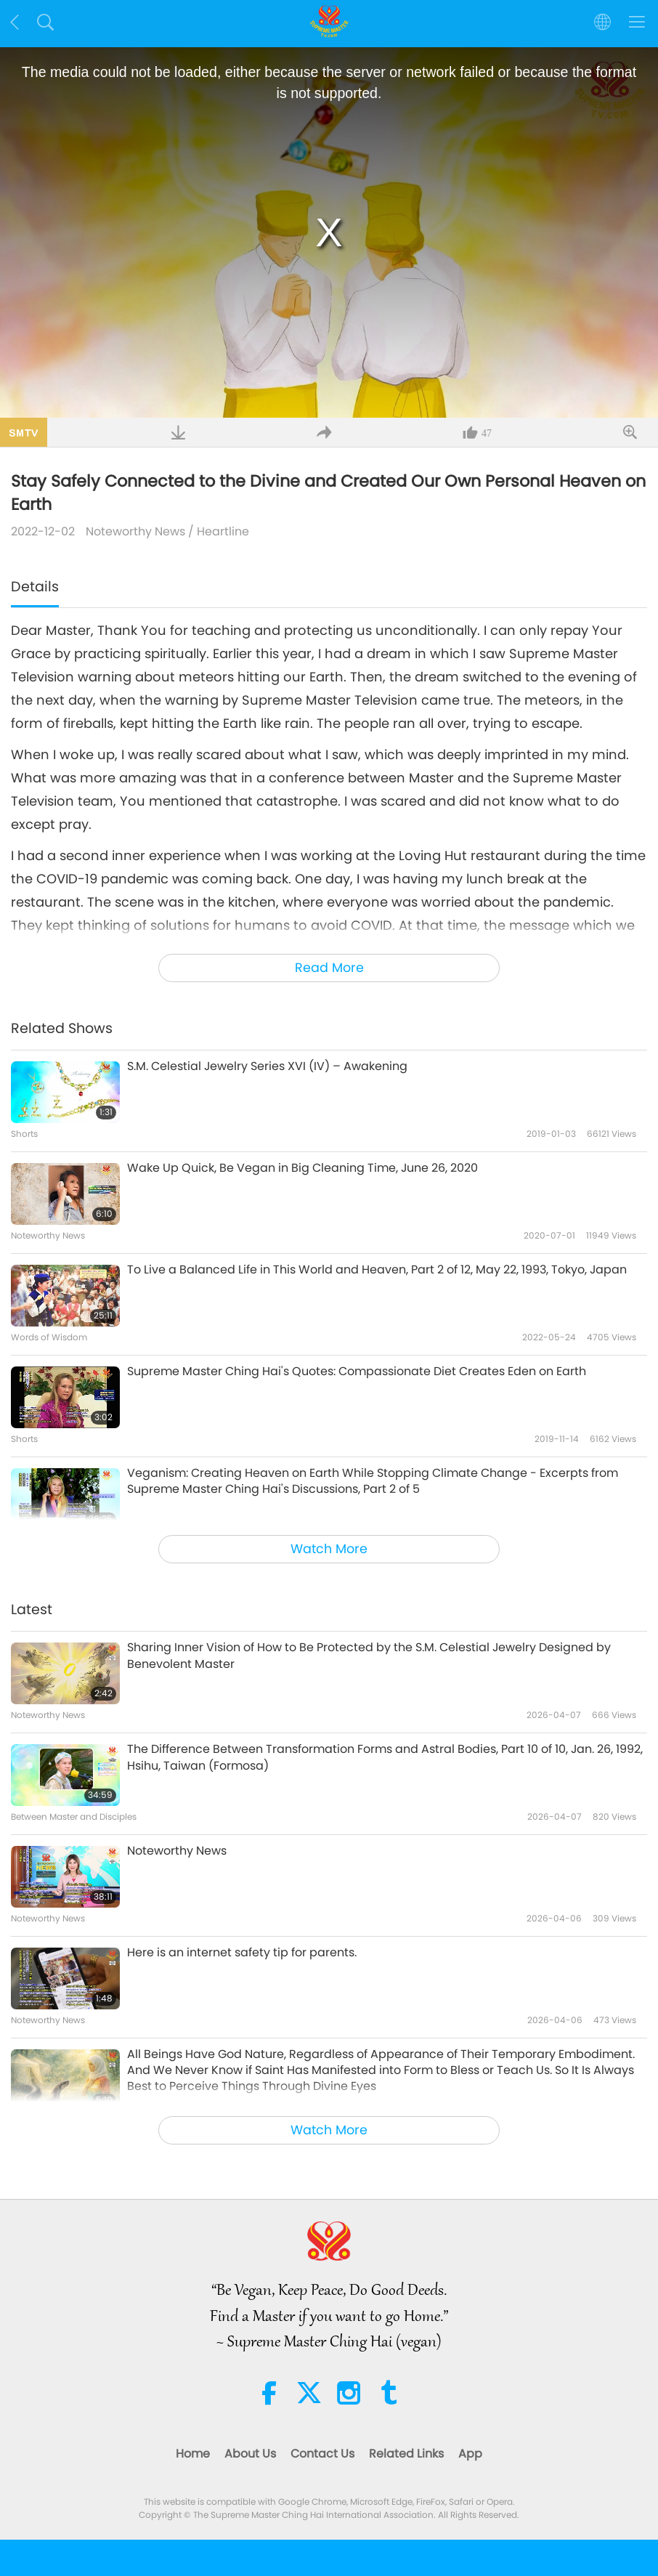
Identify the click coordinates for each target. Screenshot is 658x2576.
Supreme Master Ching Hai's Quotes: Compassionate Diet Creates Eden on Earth (356, 1372)
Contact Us (322, 2453)
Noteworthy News (135, 531)
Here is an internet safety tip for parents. (242, 1953)
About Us (250, 2453)
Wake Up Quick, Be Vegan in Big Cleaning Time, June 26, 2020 (302, 1168)
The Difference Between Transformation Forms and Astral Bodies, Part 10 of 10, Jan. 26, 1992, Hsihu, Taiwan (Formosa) (385, 1757)
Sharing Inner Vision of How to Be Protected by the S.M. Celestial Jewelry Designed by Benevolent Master (369, 1656)
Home (193, 2453)
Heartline (223, 531)
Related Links (406, 2453)
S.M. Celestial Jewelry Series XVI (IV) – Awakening (267, 1066)
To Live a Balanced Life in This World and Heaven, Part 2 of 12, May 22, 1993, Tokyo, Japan (377, 1270)
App (470, 2453)
